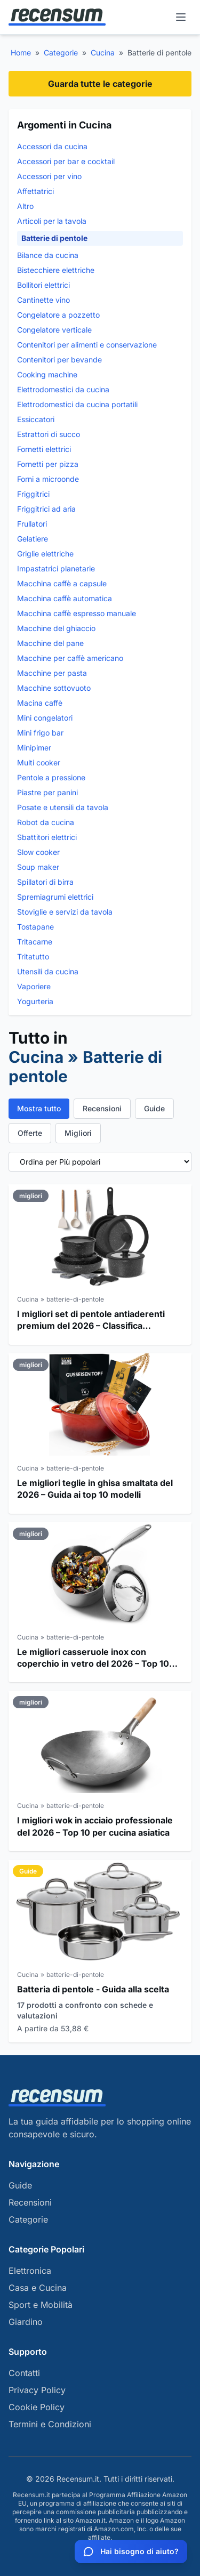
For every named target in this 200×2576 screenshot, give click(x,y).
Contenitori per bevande (59, 359)
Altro (25, 206)
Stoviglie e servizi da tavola (65, 911)
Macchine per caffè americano (70, 658)
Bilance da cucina (47, 255)
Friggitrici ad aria (46, 508)
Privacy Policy (37, 2390)
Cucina (103, 52)
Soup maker (38, 866)
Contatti (24, 2373)
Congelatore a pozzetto (58, 314)
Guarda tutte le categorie (100, 83)
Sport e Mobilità (41, 2304)
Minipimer (34, 747)
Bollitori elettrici (43, 284)
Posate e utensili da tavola (62, 807)
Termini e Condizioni (50, 2424)
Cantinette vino (43, 299)
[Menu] (180, 17)
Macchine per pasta (52, 672)
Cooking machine (47, 374)
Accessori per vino (49, 176)
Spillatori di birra (45, 881)
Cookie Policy (37, 2407)
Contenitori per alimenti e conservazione (87, 344)
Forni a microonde (48, 478)
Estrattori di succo (48, 434)
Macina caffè (39, 702)
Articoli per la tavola (51, 220)
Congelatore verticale (54, 329)
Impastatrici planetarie (56, 568)
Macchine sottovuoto (54, 687)
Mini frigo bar (40, 732)
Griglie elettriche (45, 553)
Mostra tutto (39, 1108)
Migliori (78, 1132)
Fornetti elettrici (44, 449)
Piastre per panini (47, 792)
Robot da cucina (45, 822)
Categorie (61, 52)
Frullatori (32, 523)
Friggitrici (33, 493)
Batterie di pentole (54, 238)
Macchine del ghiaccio (56, 628)
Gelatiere (32, 538)
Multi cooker (38, 762)
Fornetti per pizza (47, 464)
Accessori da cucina (52, 146)
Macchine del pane (50, 643)
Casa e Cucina (38, 2287)
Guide (154, 1108)
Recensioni (102, 1108)
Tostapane (35, 926)
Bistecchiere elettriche (55, 269)
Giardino (26, 2321)
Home (21, 52)
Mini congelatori (45, 717)
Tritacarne (34, 941)
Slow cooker (38, 852)
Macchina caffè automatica (64, 598)
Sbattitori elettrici (47, 837)
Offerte (30, 1132)
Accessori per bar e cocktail (66, 161)
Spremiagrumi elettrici (55, 896)
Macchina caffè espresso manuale (76, 613)
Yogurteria (35, 1001)
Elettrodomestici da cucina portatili (77, 404)
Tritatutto (33, 956)
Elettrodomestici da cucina (63, 389)
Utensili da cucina (47, 971)
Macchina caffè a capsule (62, 583)
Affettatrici (35, 191)
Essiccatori (35, 419)
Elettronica (30, 2270)
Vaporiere (34, 986)
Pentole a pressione (51, 777)
